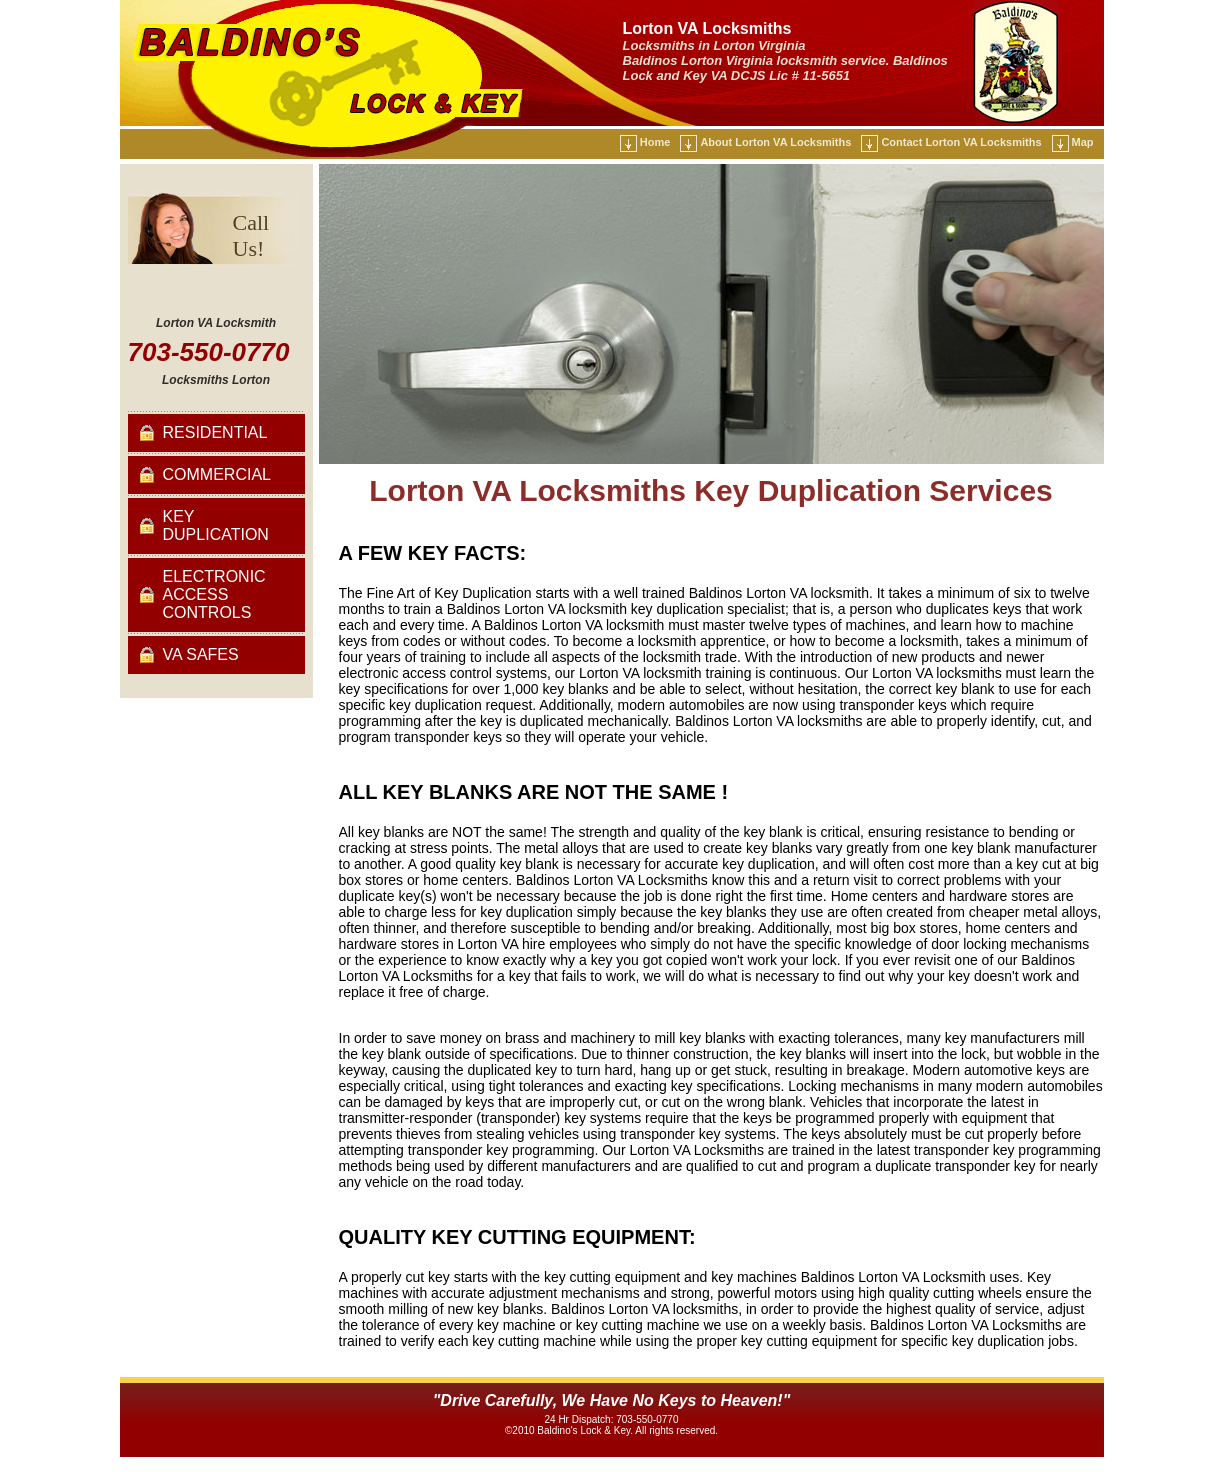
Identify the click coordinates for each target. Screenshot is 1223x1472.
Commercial (217, 474)
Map (1083, 142)
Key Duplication (216, 525)
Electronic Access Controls (214, 594)
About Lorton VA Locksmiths (775, 142)
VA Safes (201, 654)
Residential (215, 432)
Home (655, 142)
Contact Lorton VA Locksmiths (961, 142)
